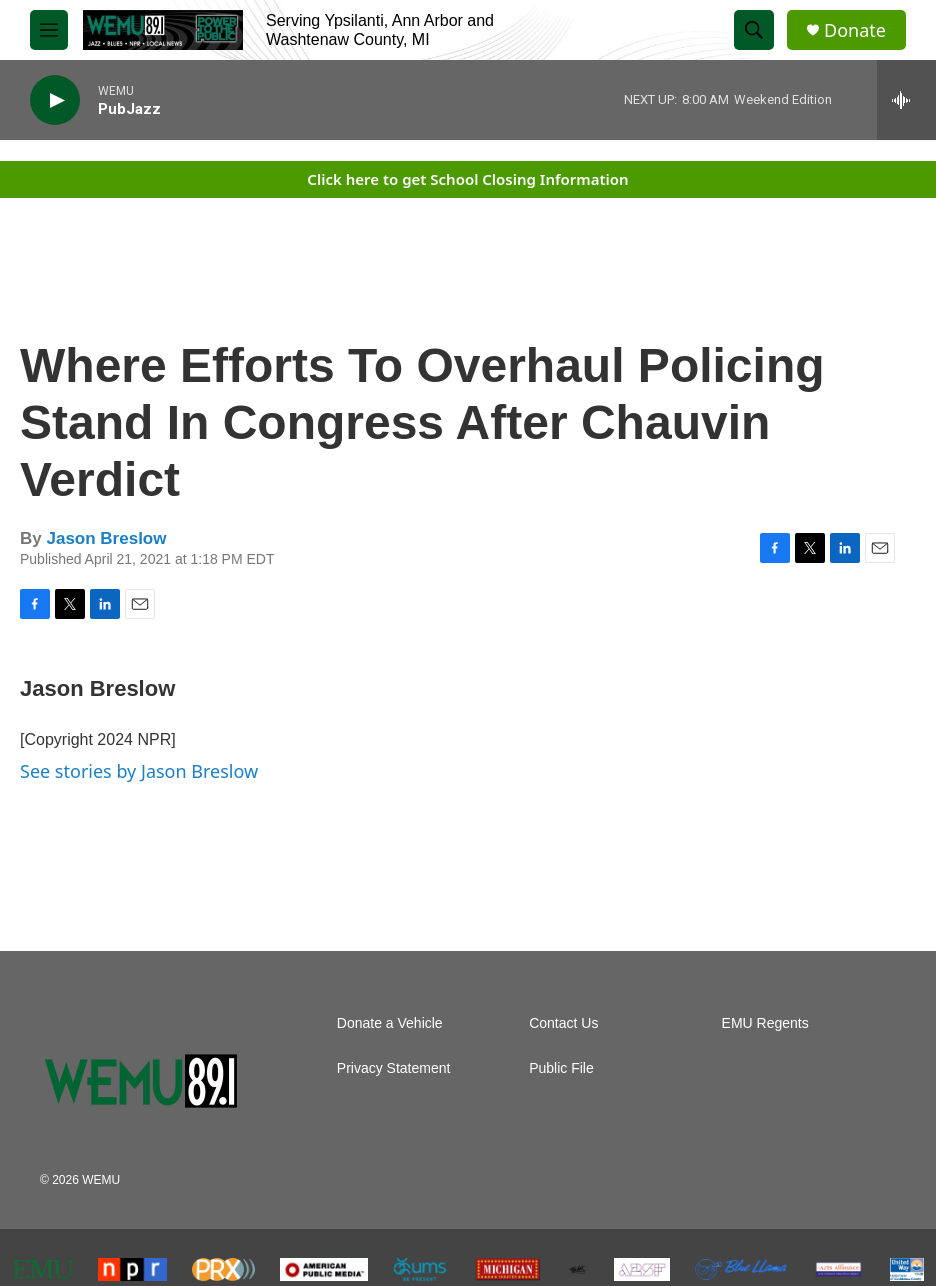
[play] (55, 100)
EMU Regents (765, 1023)
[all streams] (906, 100)
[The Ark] (577, 1269)
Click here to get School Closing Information (467, 179)
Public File (561, 1068)
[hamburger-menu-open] (49, 30)
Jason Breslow (106, 538)
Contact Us (563, 1023)
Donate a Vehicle (390, 1023)
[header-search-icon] (754, 30)
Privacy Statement (394, 1068)
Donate (855, 30)
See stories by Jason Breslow (139, 771)
